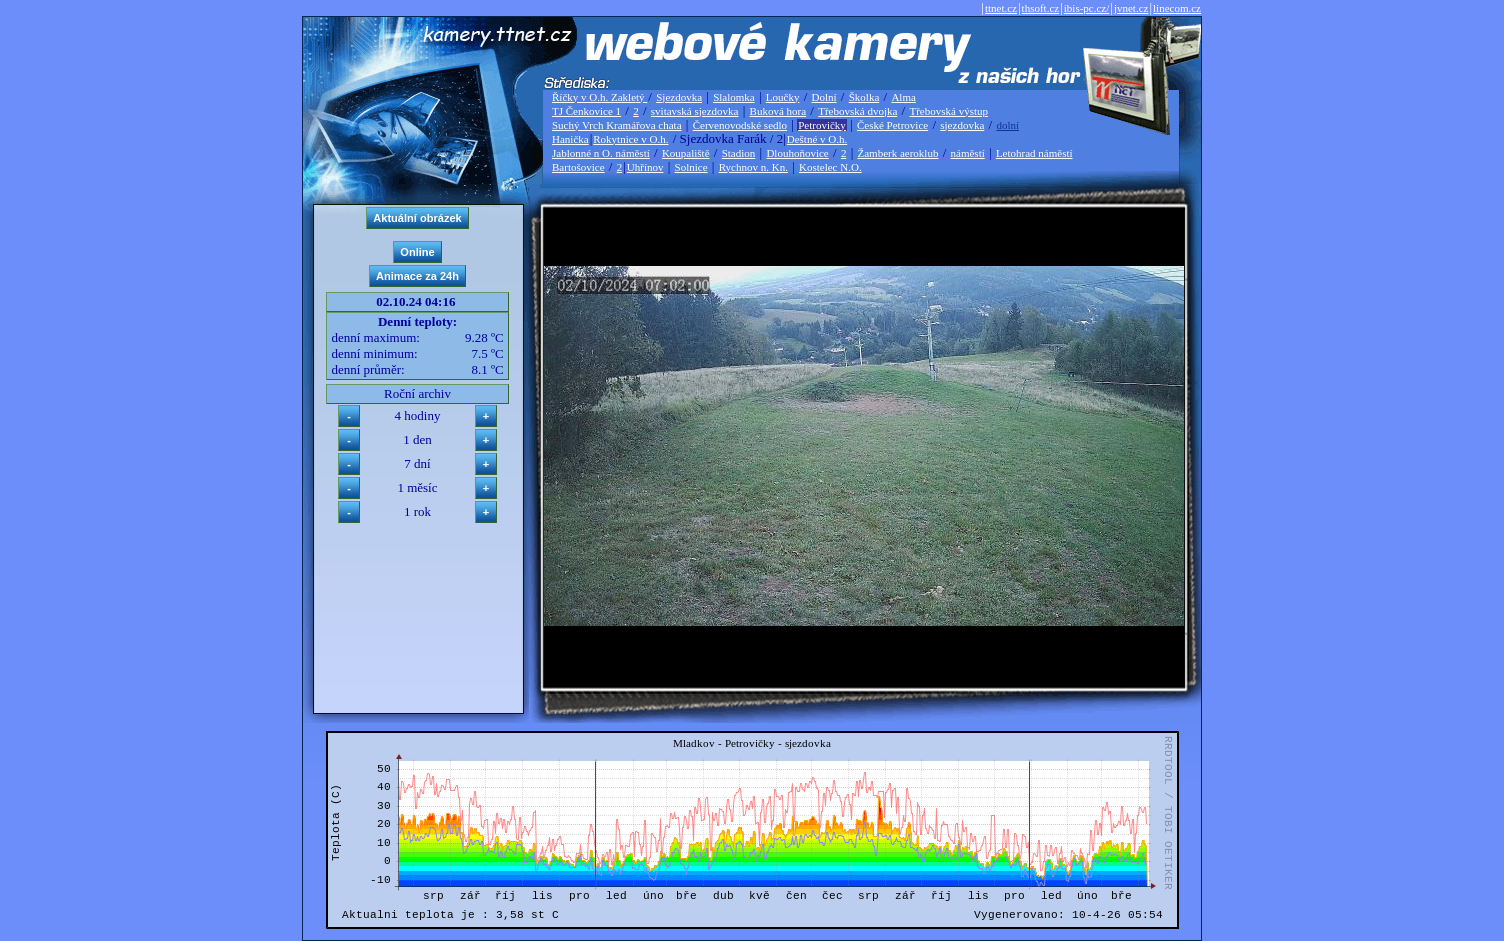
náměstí (968, 153)
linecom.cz (1177, 8)
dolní (1007, 125)
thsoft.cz (1041, 8)
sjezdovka (962, 125)
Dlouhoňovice (797, 153)
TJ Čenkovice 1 (586, 111)
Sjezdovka (679, 97)
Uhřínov (645, 167)
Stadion (739, 153)
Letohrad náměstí (1034, 153)
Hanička (570, 139)
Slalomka (734, 97)
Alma (903, 97)
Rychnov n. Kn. (753, 167)
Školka (864, 97)
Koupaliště (686, 153)
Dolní (824, 97)
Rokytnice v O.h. (630, 139)
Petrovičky (822, 125)
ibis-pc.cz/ (1087, 8)
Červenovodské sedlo (740, 125)
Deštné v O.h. (817, 139)
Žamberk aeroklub (897, 153)
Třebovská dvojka (857, 111)
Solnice (691, 167)
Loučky (783, 97)
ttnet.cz (1001, 8)
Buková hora (778, 111)
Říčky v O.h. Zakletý (599, 97)
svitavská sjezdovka (695, 111)
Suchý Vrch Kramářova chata (617, 125)
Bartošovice (578, 167)
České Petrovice (892, 125)
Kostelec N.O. (830, 167)
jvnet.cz (1131, 8)
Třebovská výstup (948, 111)
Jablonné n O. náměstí (601, 153)
